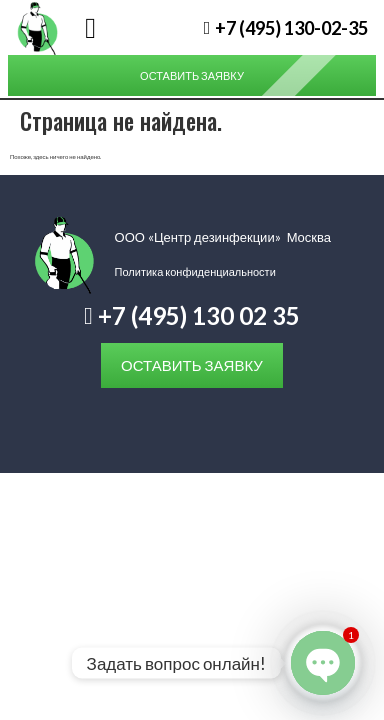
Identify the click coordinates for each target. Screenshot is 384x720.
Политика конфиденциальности (195, 271)
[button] (90, 28)
